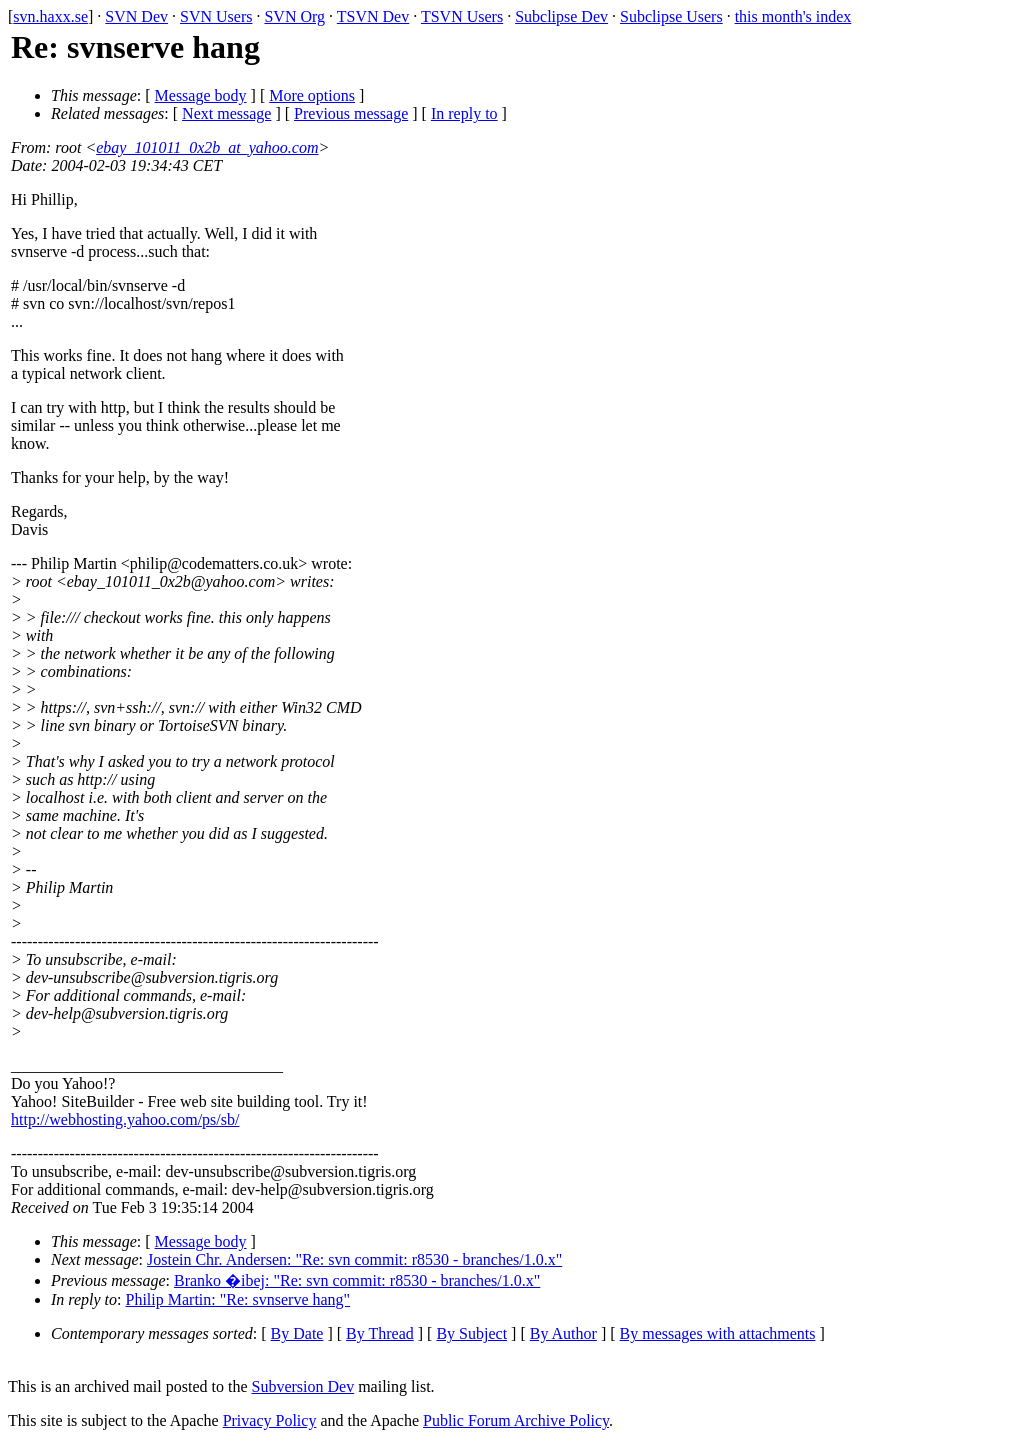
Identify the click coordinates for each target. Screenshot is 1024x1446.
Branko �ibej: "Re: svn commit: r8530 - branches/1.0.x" (357, 1280)
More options (312, 95)
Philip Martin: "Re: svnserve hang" (238, 1299)
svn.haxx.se (50, 16)
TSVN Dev (373, 16)
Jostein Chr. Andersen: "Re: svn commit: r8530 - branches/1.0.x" (354, 1259)
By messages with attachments (718, 1333)
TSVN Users (462, 16)
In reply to (464, 113)
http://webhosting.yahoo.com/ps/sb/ (125, 1119)
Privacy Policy (270, 1420)
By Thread (380, 1333)
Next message (226, 113)
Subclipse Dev (561, 16)
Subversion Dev (303, 1386)
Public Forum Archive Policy (516, 1420)
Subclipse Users (671, 16)
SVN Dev (136, 16)
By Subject (471, 1333)
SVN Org (294, 16)
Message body (201, 95)
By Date (297, 1333)
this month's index (793, 16)
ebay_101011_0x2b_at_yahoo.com (207, 147)
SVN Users (216, 16)
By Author (563, 1333)
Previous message (351, 113)
